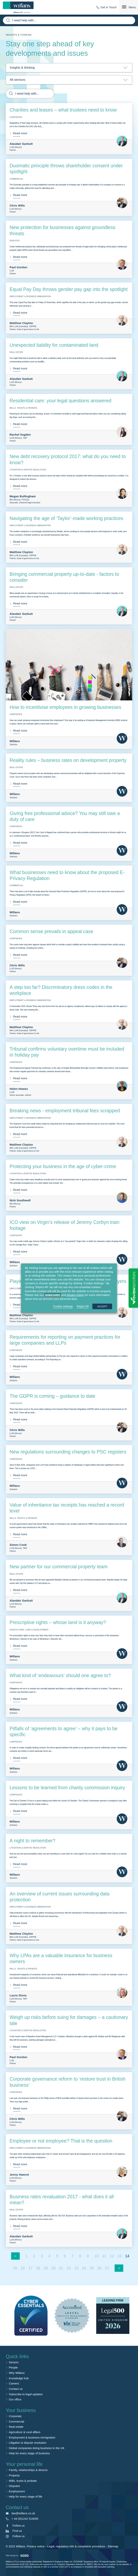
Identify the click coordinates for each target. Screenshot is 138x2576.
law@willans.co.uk (23, 2513)
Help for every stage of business (29, 2453)
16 (23, 2268)
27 (107, 2268)
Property (14, 2475)
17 (30, 2268)
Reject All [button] (83, 1306)
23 (76, 2268)
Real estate (16, 2426)
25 (92, 2268)
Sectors (14, 2362)
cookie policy (52, 1294)
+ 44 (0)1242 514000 (25, 2518)
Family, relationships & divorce (28, 2470)
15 (15, 2268)
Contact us (16, 2388)
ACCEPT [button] (102, 1306)
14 (127, 2256)
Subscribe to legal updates (26, 2394)
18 (38, 2268)
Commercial (16, 2421)
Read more (20, 133)
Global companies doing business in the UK (36, 2448)
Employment (17, 2491)
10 (96, 2256)
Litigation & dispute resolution (27, 2442)
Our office (15, 2399)
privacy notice (75, 1294)
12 (112, 2256)
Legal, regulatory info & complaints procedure (76, 2546)
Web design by (17, 2555)
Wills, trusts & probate (23, 2480)
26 (99, 2268)
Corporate (15, 2416)
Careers (14, 2383)
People (13, 2367)
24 (84, 2268)
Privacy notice (35, 2546)
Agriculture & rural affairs (24, 2432)
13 (119, 2256)
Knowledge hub (19, 2378)
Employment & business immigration (32, 2437)
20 (53, 2268)
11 (104, 2256)
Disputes (14, 2486)
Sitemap (113, 2546)
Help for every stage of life (25, 2496)
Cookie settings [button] (63, 1306)
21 (61, 2268)
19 (46, 2268)
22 (69, 2268)
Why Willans (17, 2372)
